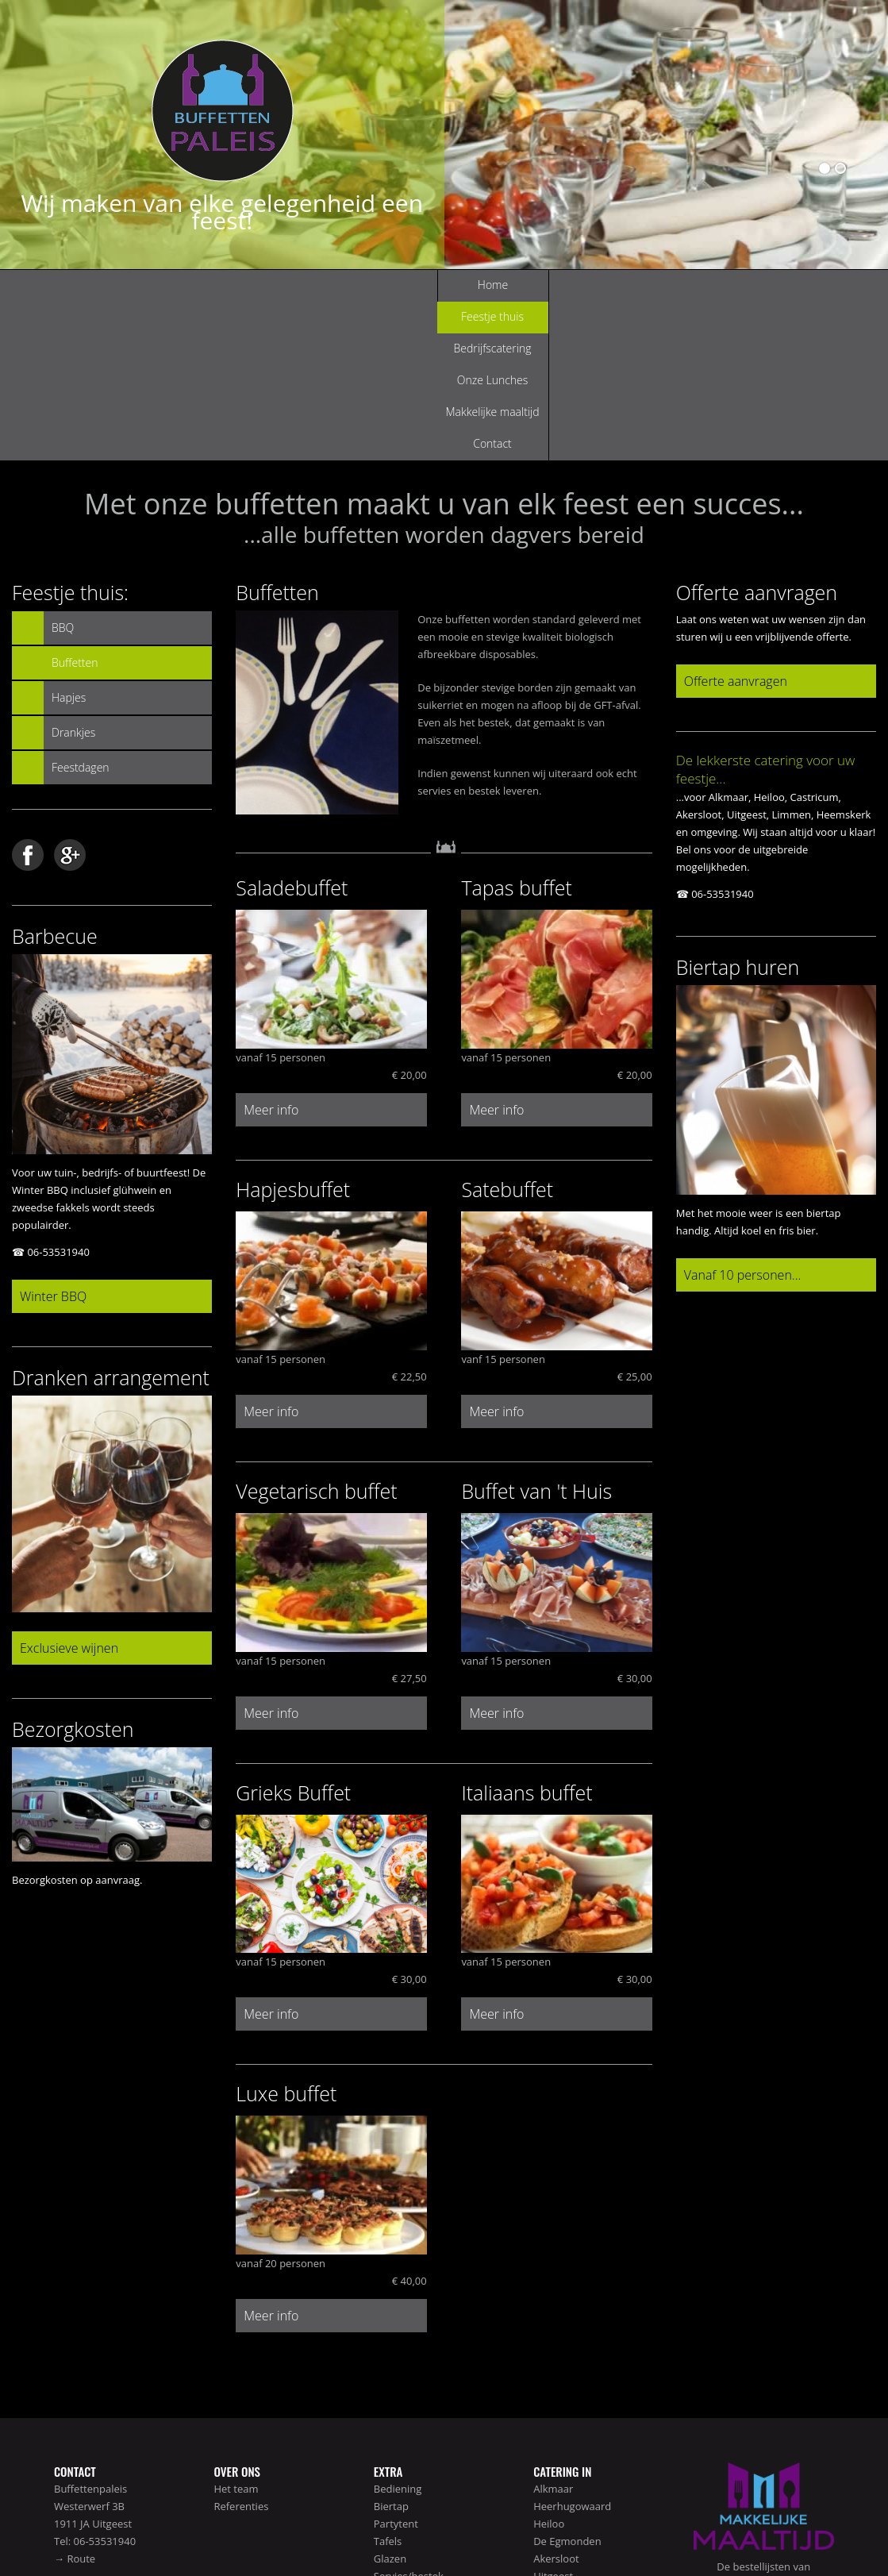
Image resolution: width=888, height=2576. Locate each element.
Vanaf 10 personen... (743, 1116)
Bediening (398, 2330)
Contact (718, 284)
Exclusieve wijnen (69, 1489)
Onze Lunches (495, 284)
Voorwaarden (838, 2529)
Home (159, 284)
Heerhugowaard (572, 2347)
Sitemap (736, 2529)
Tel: (64, 2382)
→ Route (74, 2400)
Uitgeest (553, 2417)
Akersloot (556, 2400)
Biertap (391, 2347)
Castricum (557, 2435)
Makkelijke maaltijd (606, 284)
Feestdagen (81, 608)
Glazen (390, 2400)
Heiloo (548, 2365)
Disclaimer (782, 2529)
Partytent (396, 2365)
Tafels (388, 2382)
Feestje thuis (271, 284)
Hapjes (69, 538)
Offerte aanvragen (735, 522)
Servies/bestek (409, 2417)
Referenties (240, 2347)
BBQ (63, 468)
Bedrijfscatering (383, 284)
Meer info (271, 951)
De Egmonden (567, 2382)
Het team (235, 2330)
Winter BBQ (53, 1137)
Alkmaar (553, 2330)
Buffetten (75, 503)
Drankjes (73, 573)
